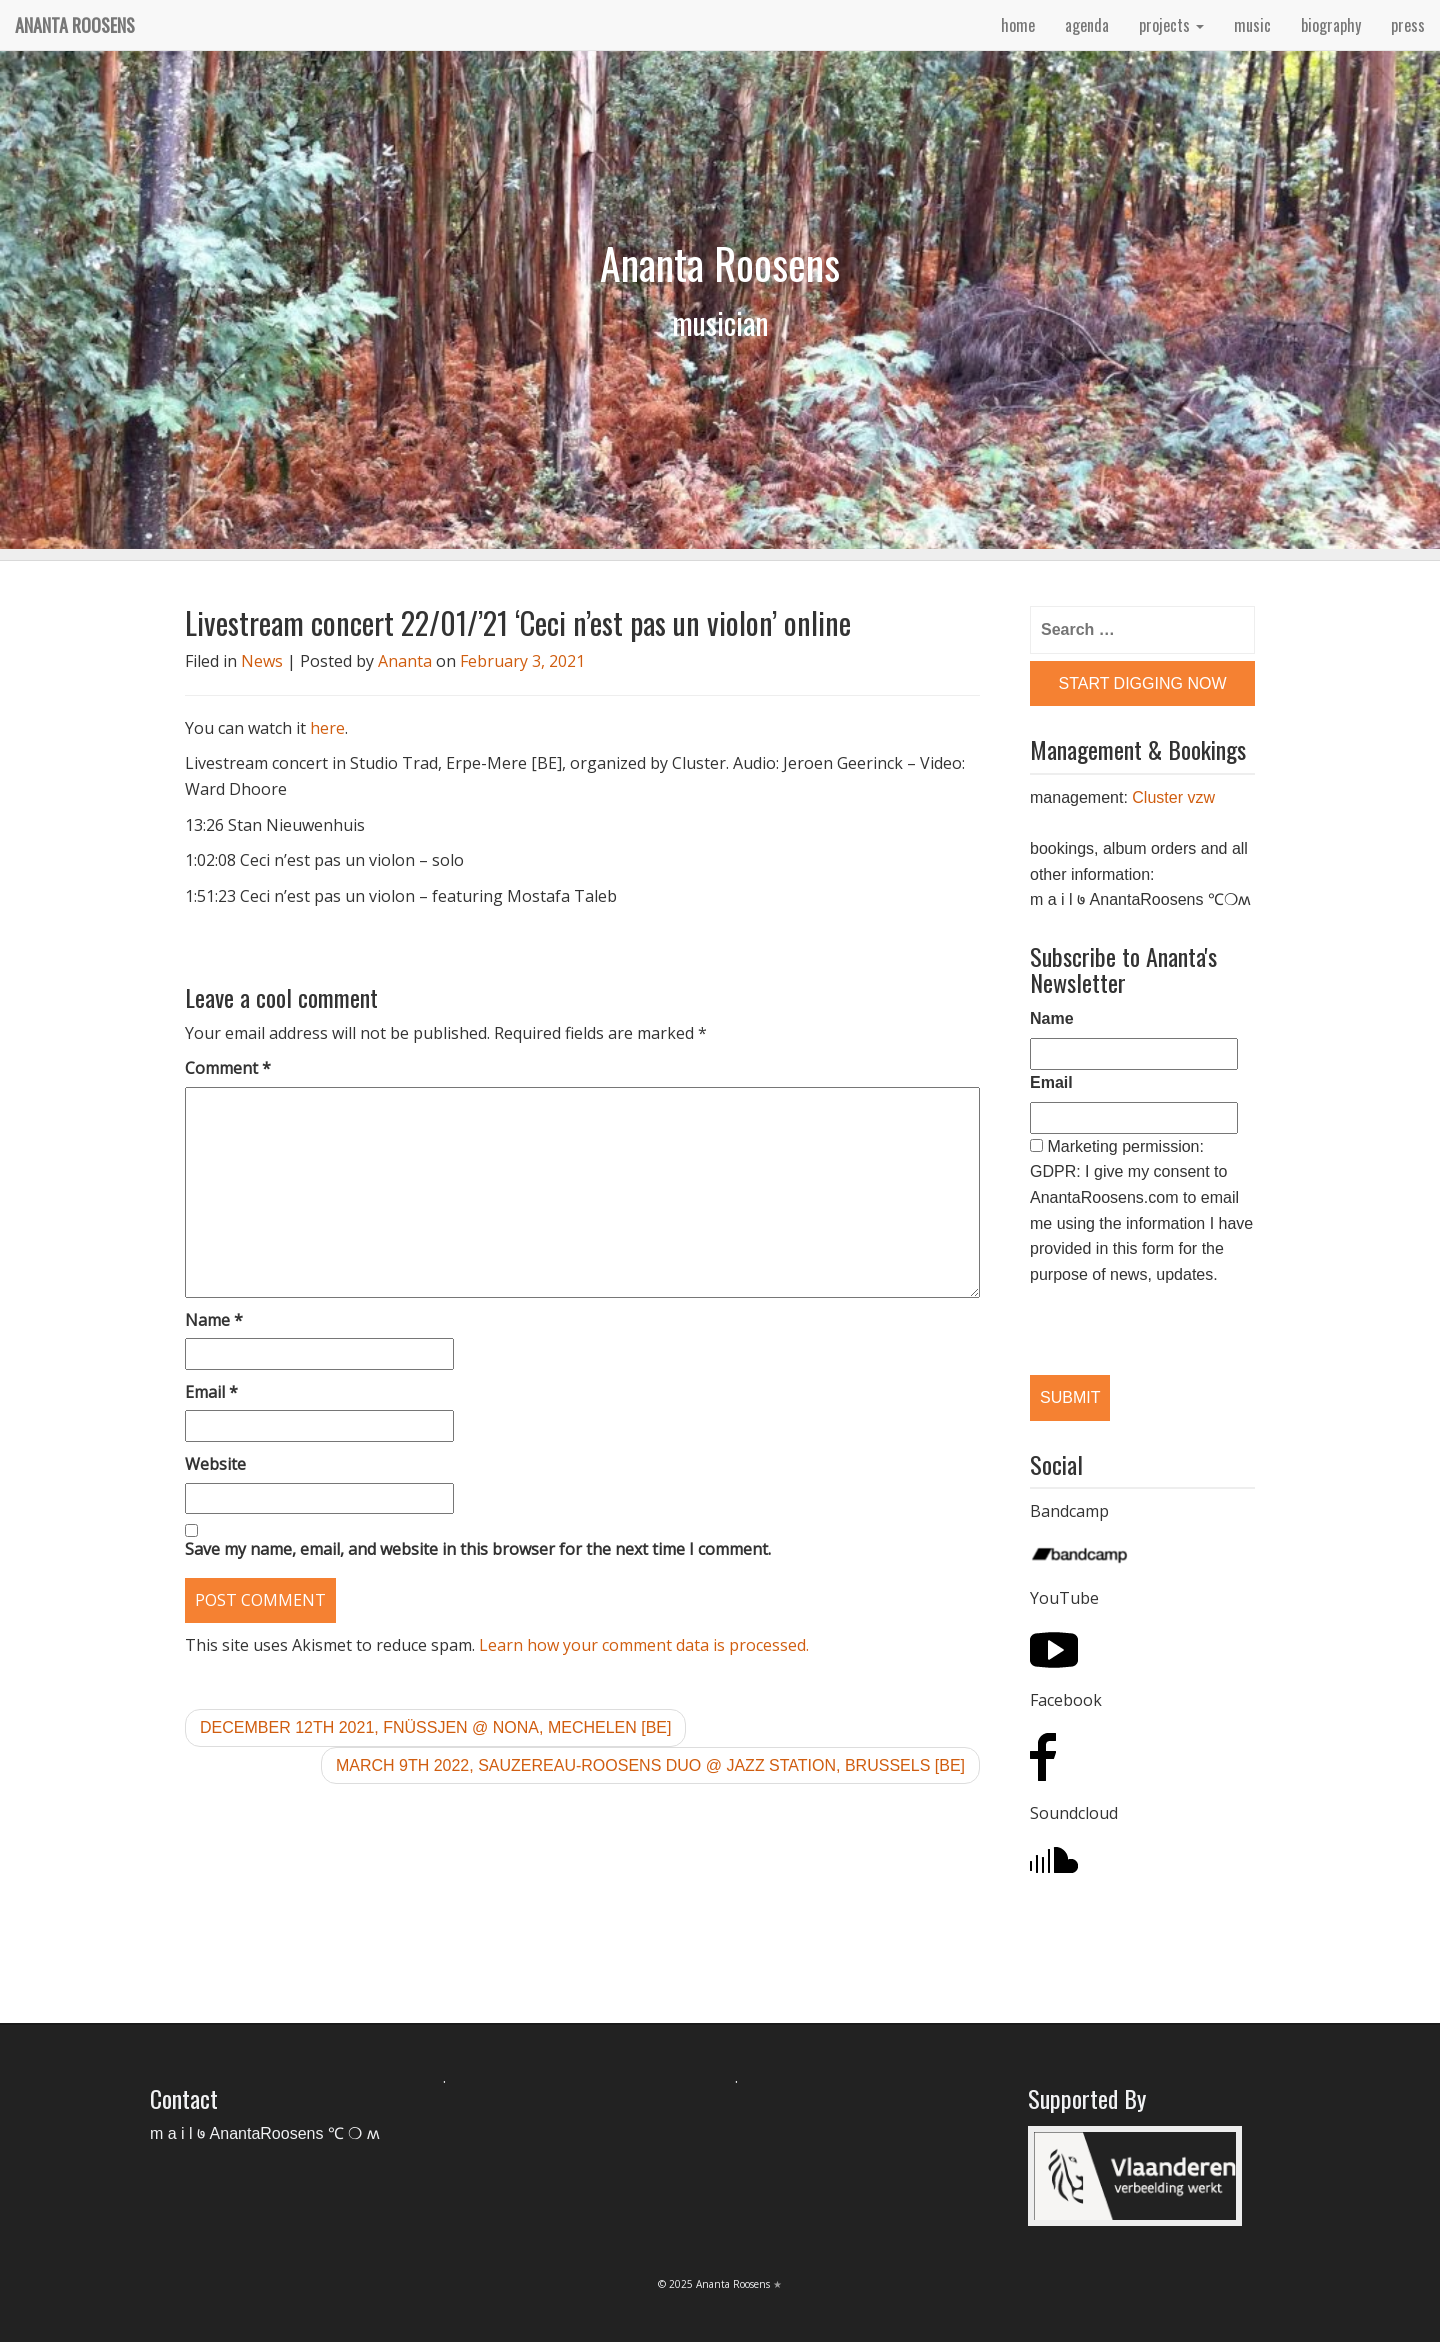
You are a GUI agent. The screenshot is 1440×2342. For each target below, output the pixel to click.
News (262, 661)
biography (1331, 25)
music (1252, 25)
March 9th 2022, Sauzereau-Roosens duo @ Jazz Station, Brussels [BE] (650, 1765)
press (1408, 25)
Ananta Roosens (75, 25)
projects (1171, 25)
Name (214, 1320)
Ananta (405, 661)
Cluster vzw (1173, 797)
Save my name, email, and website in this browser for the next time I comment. (478, 1549)
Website (215, 1464)
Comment (228, 1068)
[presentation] (1133, 1313)
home (1018, 25)
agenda (1087, 25)
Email (211, 1392)
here (327, 728)
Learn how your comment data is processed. (644, 1645)
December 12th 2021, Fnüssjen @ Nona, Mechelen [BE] (435, 1727)
